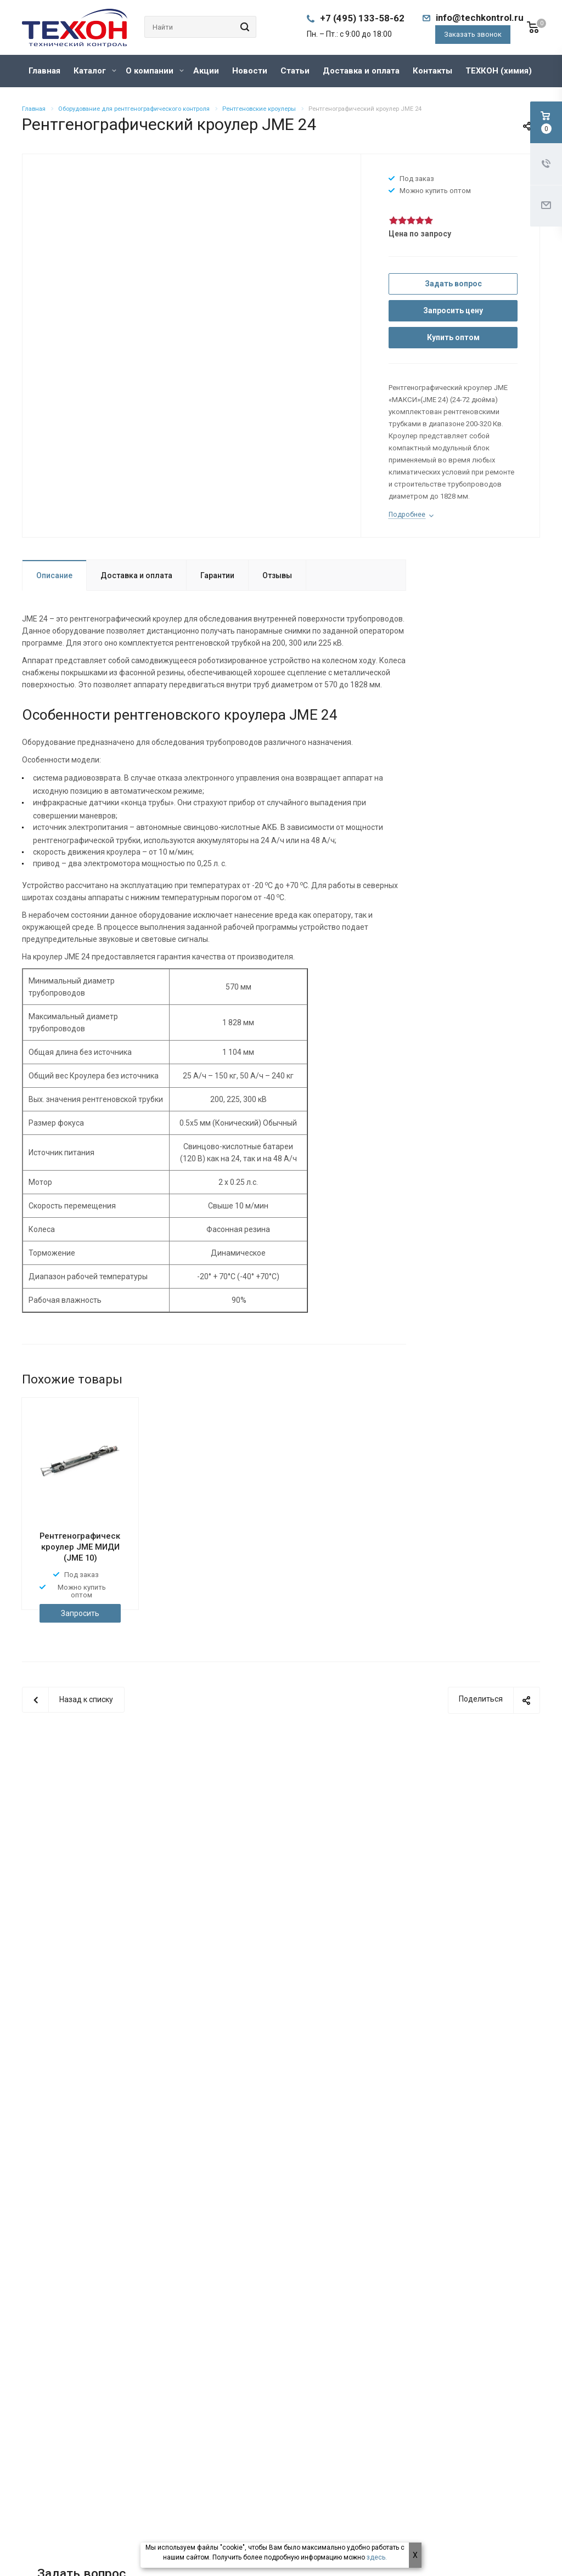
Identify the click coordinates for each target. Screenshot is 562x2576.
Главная (44, 71)
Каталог (95, 71)
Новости (249, 71)
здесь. (377, 2557)
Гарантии (217, 575)
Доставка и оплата (361, 71)
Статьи (295, 71)
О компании (155, 71)
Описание (54, 575)
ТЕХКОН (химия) (498, 71)
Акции (206, 71)
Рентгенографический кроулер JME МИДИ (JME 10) (85, 1547)
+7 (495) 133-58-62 (362, 18)
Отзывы (277, 575)
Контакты (432, 71)
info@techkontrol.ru (480, 17)
